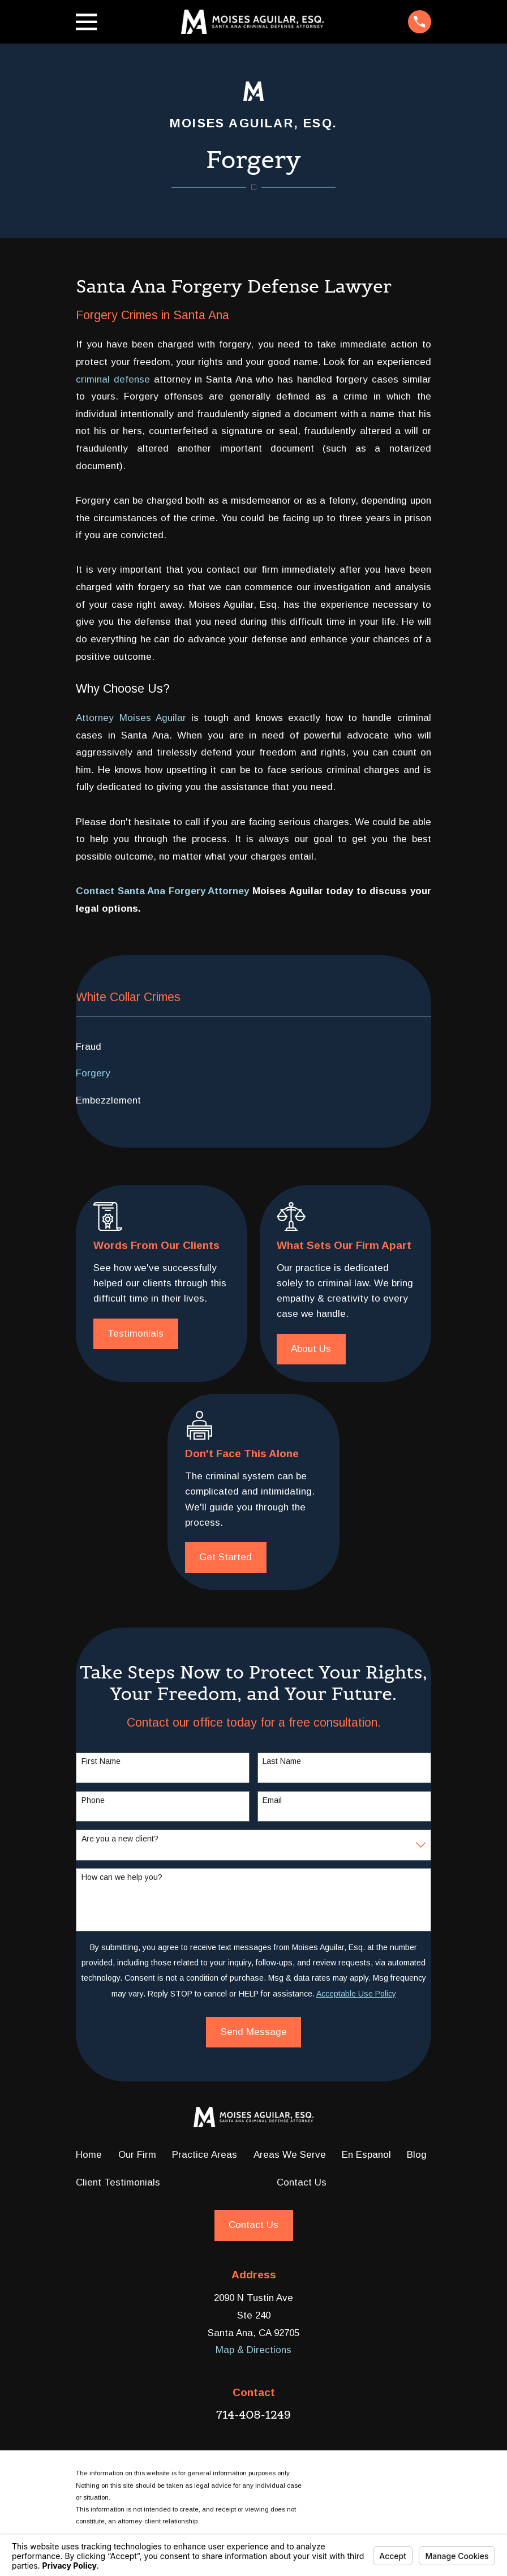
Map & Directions (253, 2350)
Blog (417, 2154)
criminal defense (113, 379)
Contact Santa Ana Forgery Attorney (162, 891)
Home (89, 2154)
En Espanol (366, 2154)
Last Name (282, 1761)
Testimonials (136, 1333)
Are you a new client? (119, 1838)
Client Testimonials (118, 2182)
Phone (93, 1800)
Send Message (254, 2032)
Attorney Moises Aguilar (131, 717)
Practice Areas (204, 2154)
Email (272, 1800)
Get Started (225, 1557)
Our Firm (137, 2154)
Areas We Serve (290, 2154)
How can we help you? (121, 1877)
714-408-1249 (253, 2415)
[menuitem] (253, 1047)
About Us (311, 1348)
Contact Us (301, 2182)
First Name (101, 1761)
